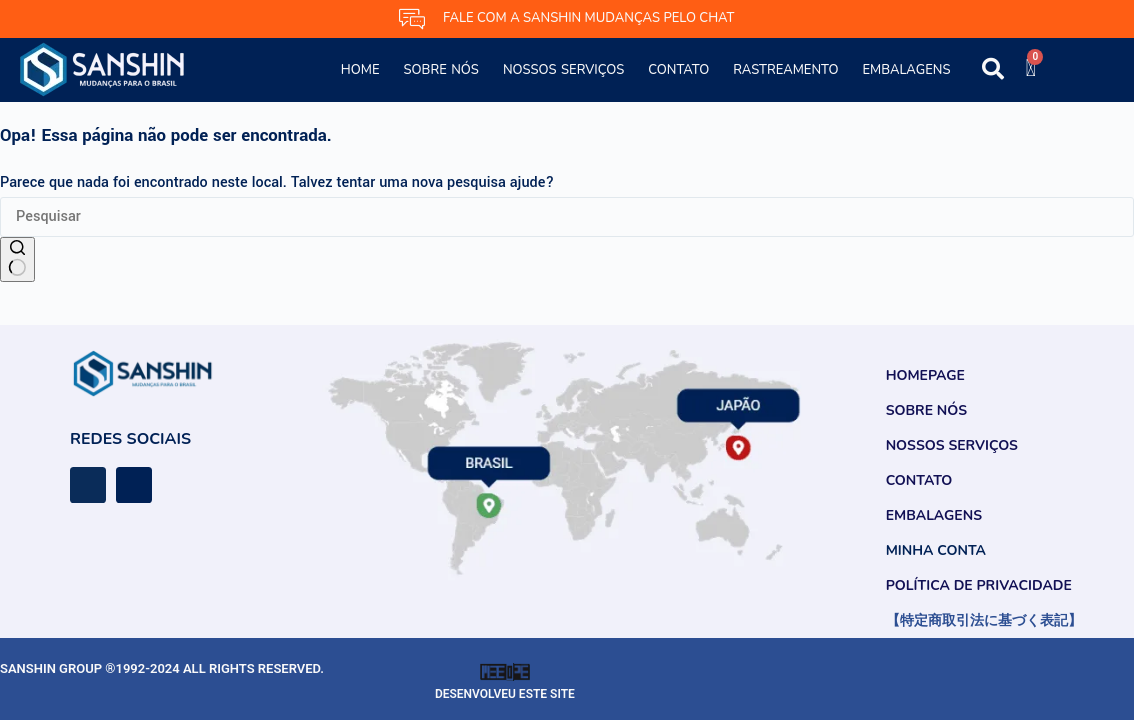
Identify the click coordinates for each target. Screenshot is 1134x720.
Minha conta (936, 550)
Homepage (925, 375)
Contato (678, 70)
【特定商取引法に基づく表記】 (984, 620)
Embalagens (906, 70)
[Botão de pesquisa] (17, 260)
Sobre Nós (441, 70)
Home (360, 70)
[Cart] (1030, 68)
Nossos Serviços (563, 70)
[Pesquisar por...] (567, 217)
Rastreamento (785, 70)
